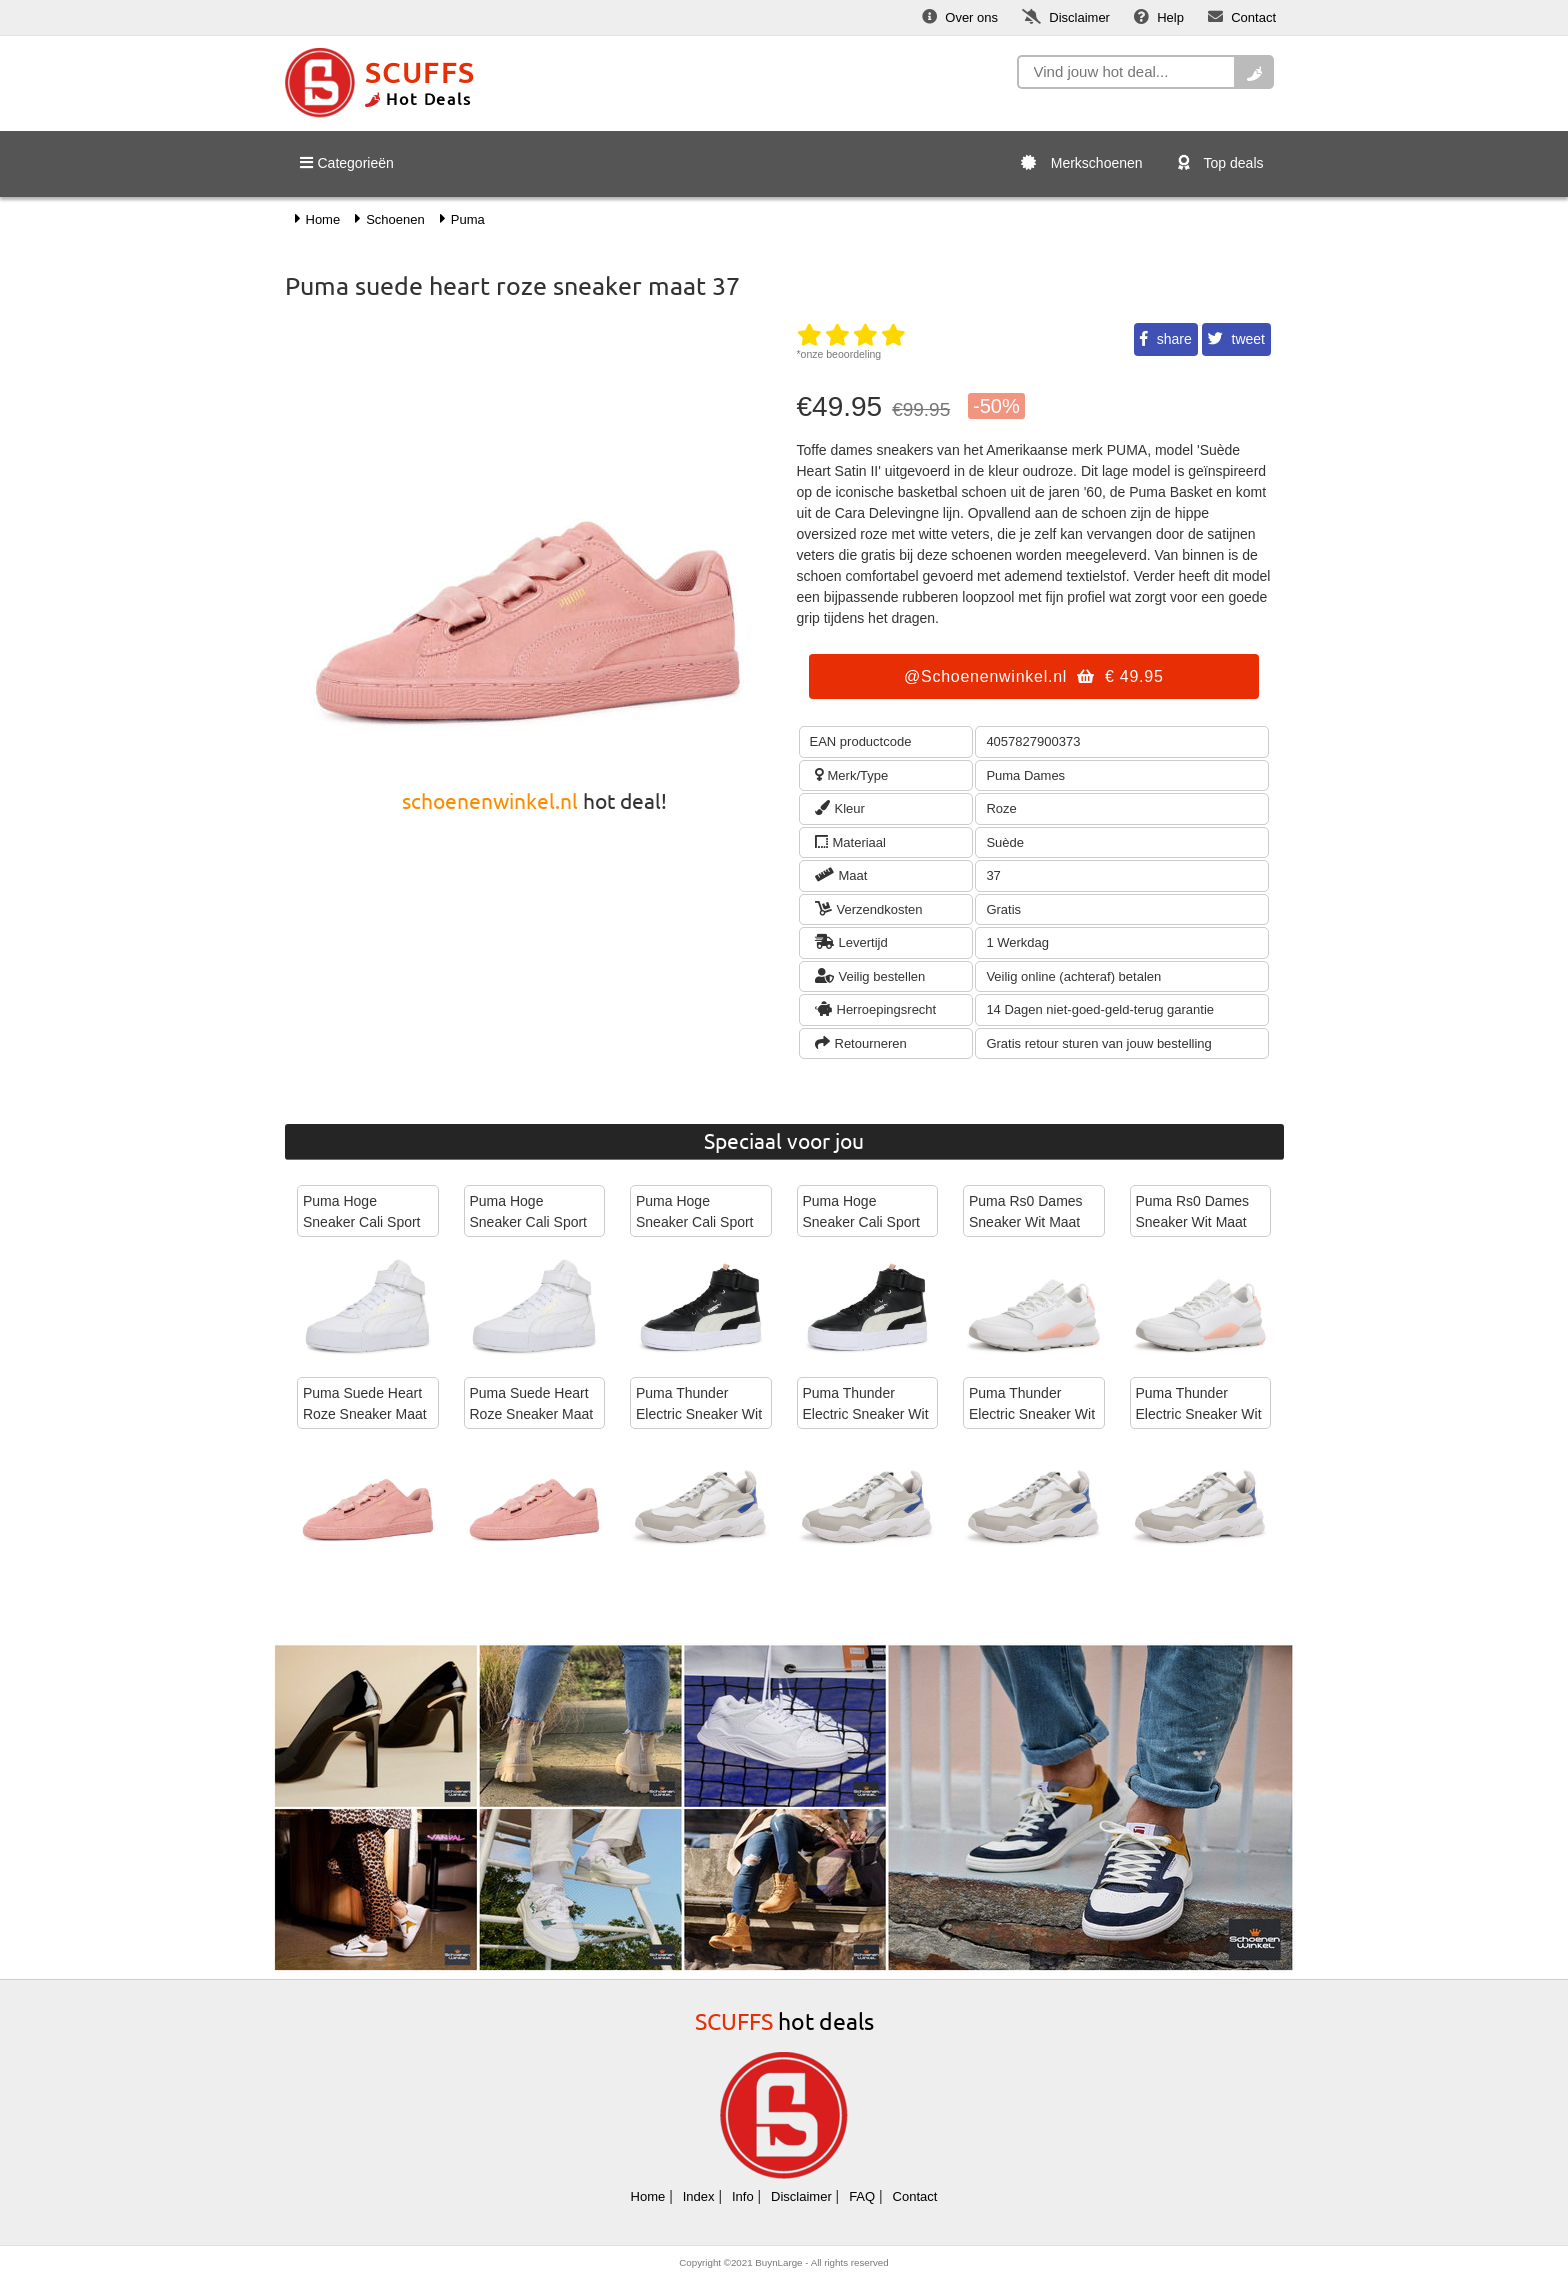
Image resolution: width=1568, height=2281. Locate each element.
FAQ (862, 2196)
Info (743, 2196)
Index (699, 2196)
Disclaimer (801, 2196)
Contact (915, 2196)
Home (648, 2196)
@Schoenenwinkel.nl (1034, 676)
